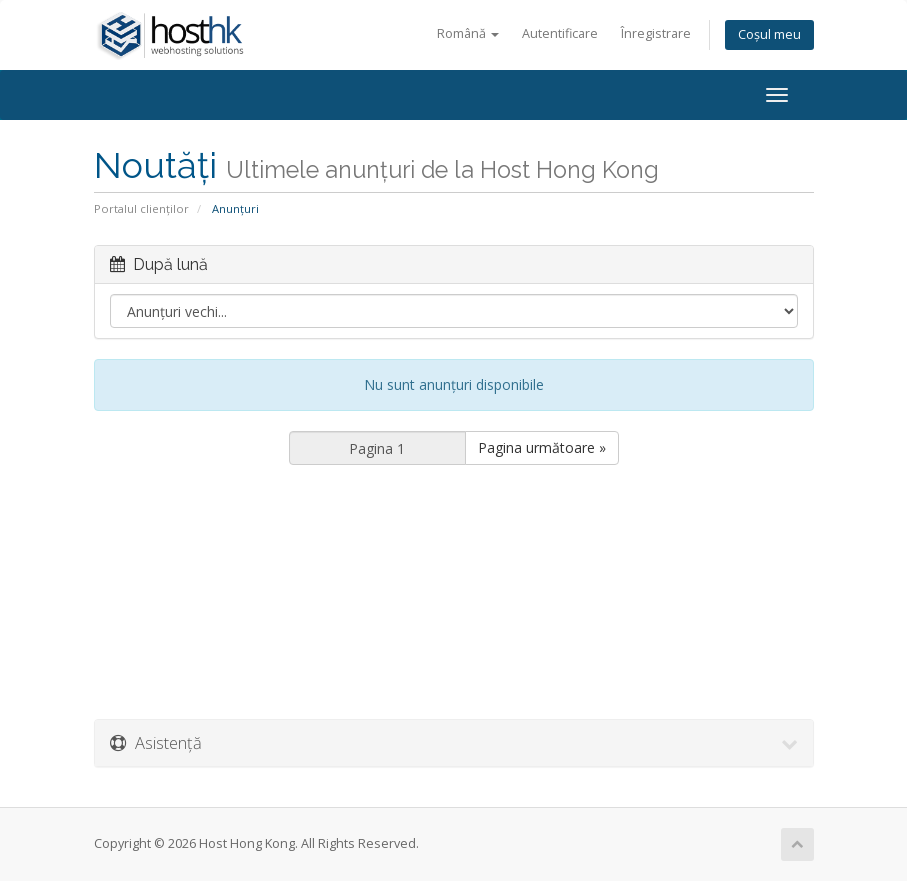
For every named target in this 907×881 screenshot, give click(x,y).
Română (468, 33)
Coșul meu (769, 34)
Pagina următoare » (542, 447)
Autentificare (560, 33)
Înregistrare (656, 33)
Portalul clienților (141, 208)
